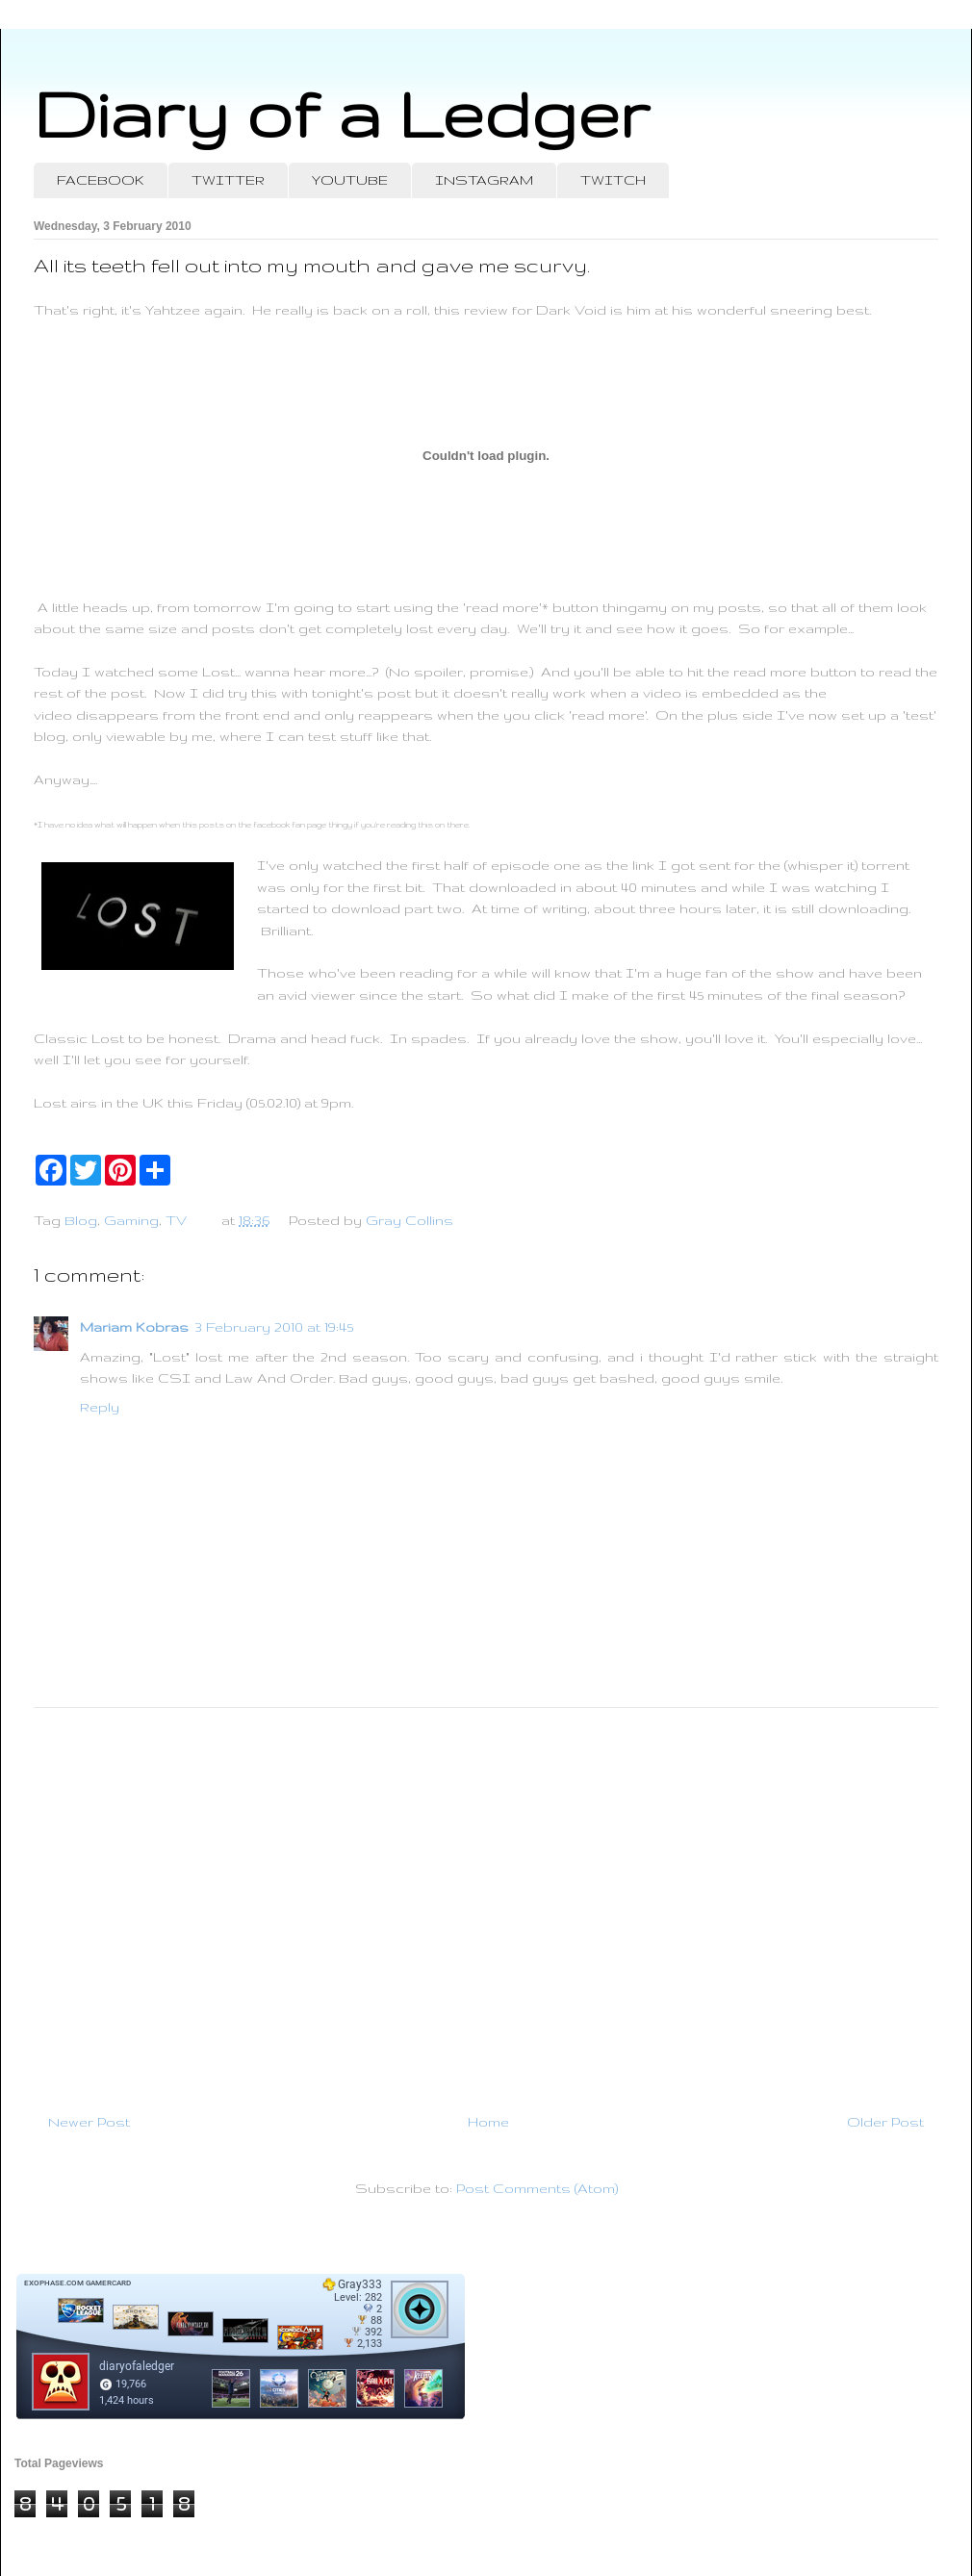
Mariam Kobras (134, 1327)
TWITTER (228, 180)
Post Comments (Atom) (537, 2188)
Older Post (885, 2122)
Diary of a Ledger (342, 113)
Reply (99, 1407)
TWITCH (613, 180)
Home (488, 2122)
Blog (80, 1220)
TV (176, 1220)
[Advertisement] (486, 1902)
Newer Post (89, 2122)
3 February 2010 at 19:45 (273, 1327)
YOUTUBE (350, 180)
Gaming (131, 1220)
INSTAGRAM (484, 180)
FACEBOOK (100, 180)
